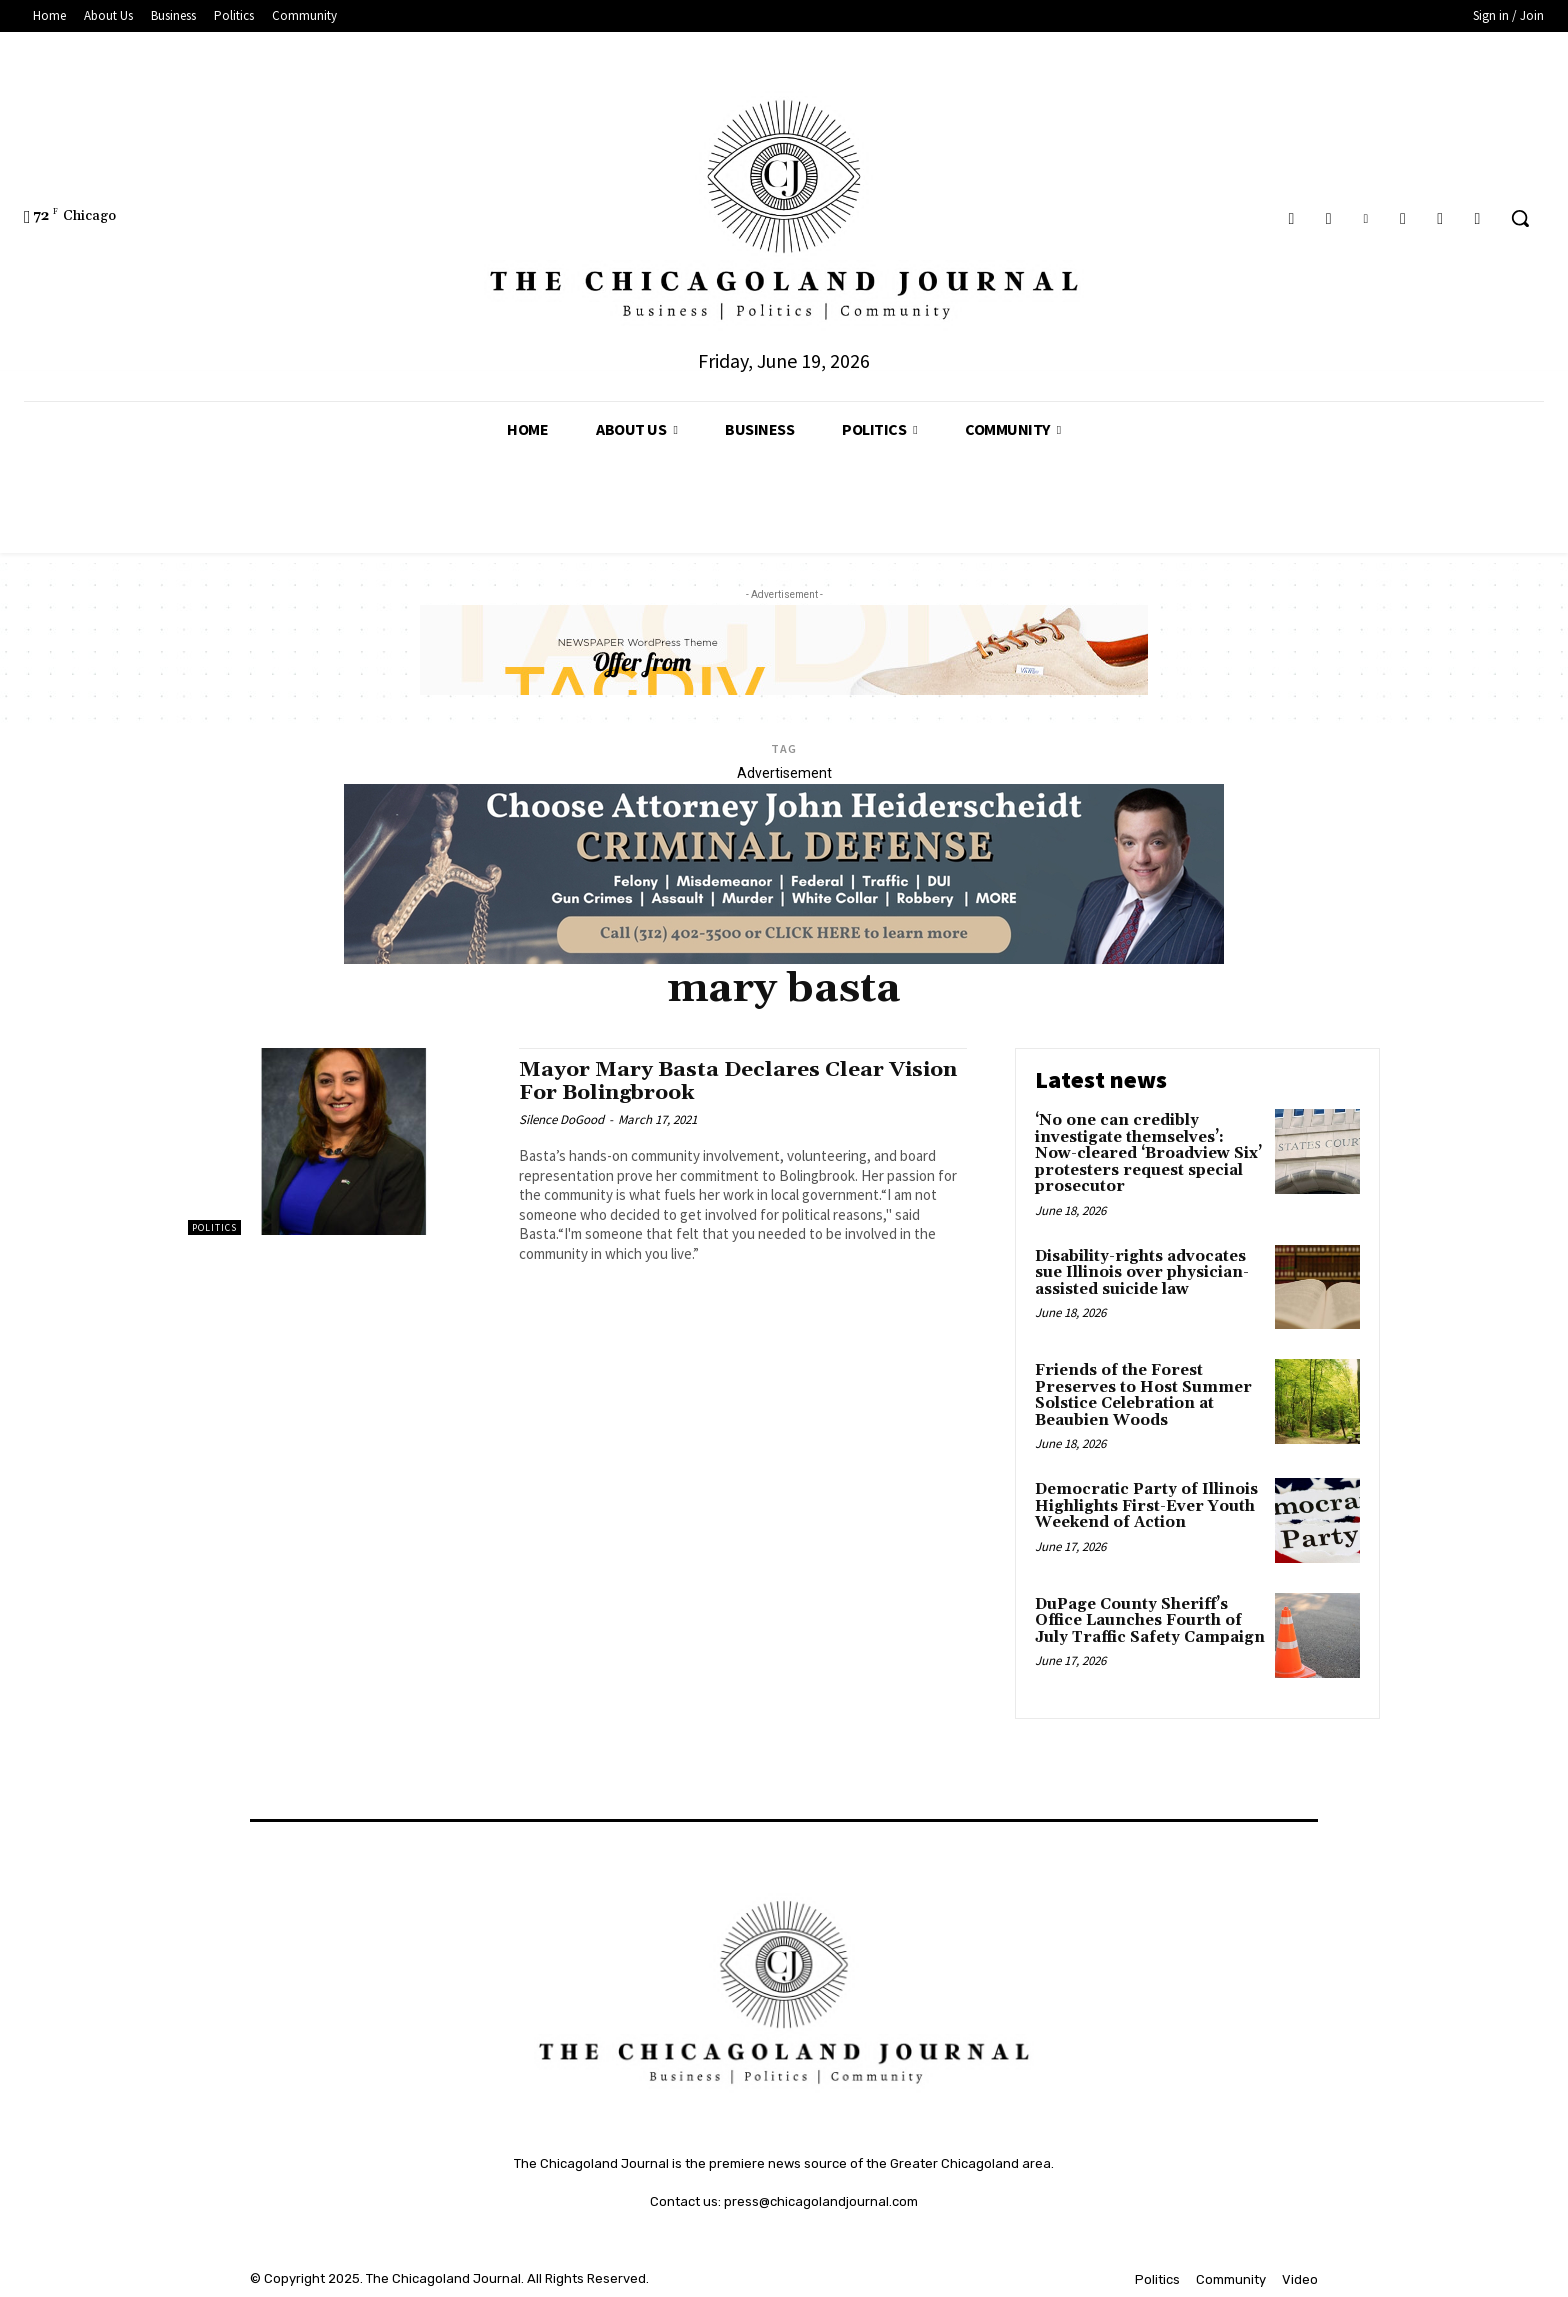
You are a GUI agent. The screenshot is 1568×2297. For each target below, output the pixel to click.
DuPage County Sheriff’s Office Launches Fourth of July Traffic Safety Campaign (1150, 1621)
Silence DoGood (561, 1119)
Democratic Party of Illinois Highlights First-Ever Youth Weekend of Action (1146, 1506)
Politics (214, 1227)
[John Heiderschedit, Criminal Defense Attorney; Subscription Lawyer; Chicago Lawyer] (784, 959)
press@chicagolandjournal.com (821, 2201)
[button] (1520, 218)
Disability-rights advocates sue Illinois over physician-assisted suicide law (1142, 1273)
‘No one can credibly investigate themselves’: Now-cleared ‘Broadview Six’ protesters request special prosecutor (1148, 1153)
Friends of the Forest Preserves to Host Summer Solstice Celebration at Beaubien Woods (1143, 1395)
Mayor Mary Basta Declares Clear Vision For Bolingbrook (739, 1081)
